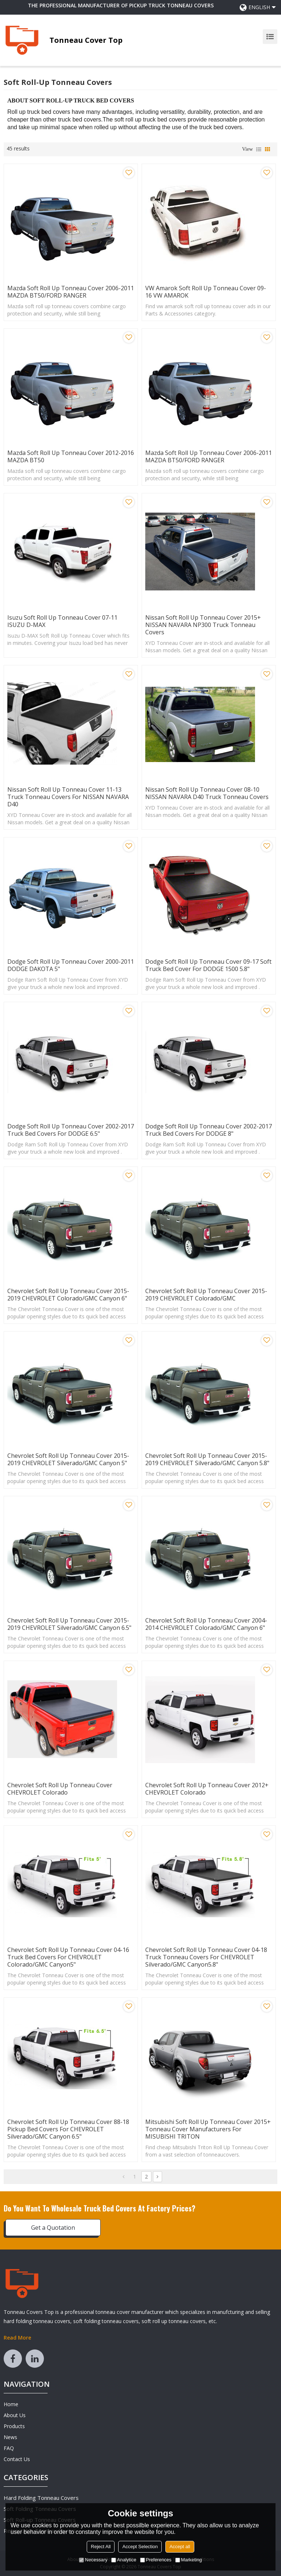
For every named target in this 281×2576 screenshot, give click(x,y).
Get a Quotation (53, 2228)
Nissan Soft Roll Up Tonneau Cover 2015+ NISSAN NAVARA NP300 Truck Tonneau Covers (203, 625)
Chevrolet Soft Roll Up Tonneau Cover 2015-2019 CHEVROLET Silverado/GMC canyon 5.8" (207, 1459)
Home (11, 2404)
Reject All (100, 2546)
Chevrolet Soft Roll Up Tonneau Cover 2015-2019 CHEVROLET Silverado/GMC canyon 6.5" (69, 1624)
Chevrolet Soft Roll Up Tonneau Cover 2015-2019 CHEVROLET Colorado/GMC (206, 1294)
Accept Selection (140, 2546)
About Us (15, 2415)
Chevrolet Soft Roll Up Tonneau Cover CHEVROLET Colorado (59, 1788)
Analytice (123, 2559)
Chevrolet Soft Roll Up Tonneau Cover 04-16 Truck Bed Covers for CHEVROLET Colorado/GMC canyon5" (68, 1957)
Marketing (188, 2559)
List (258, 149)
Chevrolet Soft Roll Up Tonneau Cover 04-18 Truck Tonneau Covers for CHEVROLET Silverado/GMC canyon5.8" (206, 1957)
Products (14, 2426)
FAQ (9, 2448)
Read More (17, 2337)
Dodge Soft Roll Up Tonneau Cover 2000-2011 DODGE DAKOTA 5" (70, 965)
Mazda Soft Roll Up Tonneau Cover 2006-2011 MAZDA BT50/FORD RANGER (70, 291)
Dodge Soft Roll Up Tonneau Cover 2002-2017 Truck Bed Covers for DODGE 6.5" (70, 1130)
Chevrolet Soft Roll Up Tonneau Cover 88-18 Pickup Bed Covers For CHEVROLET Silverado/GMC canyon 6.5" (68, 2129)
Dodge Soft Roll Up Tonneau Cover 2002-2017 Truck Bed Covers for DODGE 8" (208, 1130)
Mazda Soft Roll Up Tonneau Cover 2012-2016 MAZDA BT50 (70, 456)
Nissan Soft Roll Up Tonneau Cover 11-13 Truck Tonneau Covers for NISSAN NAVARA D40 (68, 797)
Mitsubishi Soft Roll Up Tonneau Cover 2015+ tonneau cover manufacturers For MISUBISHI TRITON (208, 2129)
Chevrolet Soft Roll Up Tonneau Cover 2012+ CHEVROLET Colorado (207, 1788)
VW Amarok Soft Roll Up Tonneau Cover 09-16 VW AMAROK (205, 291)
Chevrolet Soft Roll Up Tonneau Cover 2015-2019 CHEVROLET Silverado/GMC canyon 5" (68, 1459)
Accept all (179, 2546)
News (10, 2437)
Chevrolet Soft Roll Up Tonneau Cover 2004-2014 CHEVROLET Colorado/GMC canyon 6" (206, 1624)
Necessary (93, 2559)
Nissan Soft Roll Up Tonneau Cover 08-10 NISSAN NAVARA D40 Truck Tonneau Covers (207, 793)
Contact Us (17, 2459)
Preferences (156, 2559)
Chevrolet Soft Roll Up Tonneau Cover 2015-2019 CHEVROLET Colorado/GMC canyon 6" (68, 1294)
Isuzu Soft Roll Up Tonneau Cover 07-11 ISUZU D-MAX (62, 621)
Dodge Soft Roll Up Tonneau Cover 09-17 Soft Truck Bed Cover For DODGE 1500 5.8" (208, 965)
